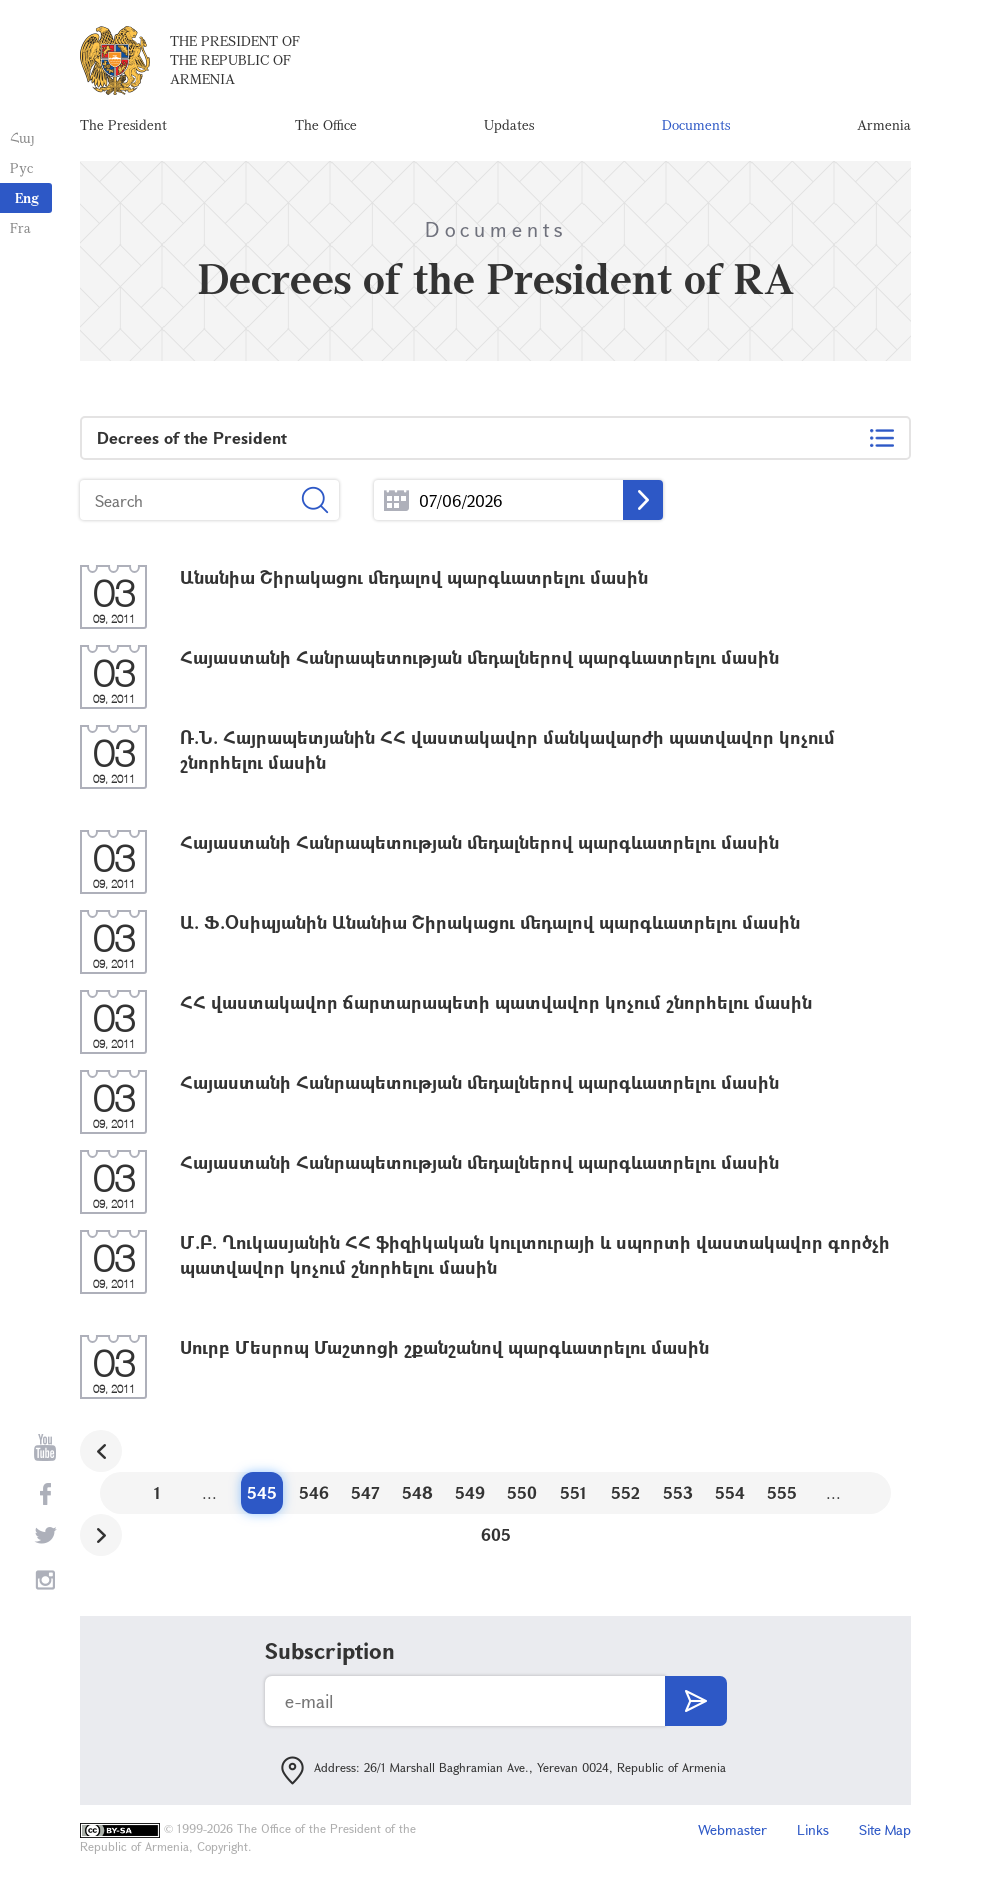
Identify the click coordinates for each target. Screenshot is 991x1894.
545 (262, 1492)
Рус (21, 167)
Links (813, 1829)
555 (782, 1492)
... (396, 500)
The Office (326, 124)
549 (470, 1492)
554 (730, 1492)
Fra (20, 227)
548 (417, 1492)
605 (496, 1534)
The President (123, 124)
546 (314, 1492)
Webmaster (732, 1829)
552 (625, 1492)
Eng (27, 197)
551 (573, 1492)
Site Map (885, 1829)
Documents (696, 124)
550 (522, 1492)
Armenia (884, 124)
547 (365, 1492)
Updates (509, 124)
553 (678, 1492)
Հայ (22, 137)
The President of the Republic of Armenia (235, 59)
